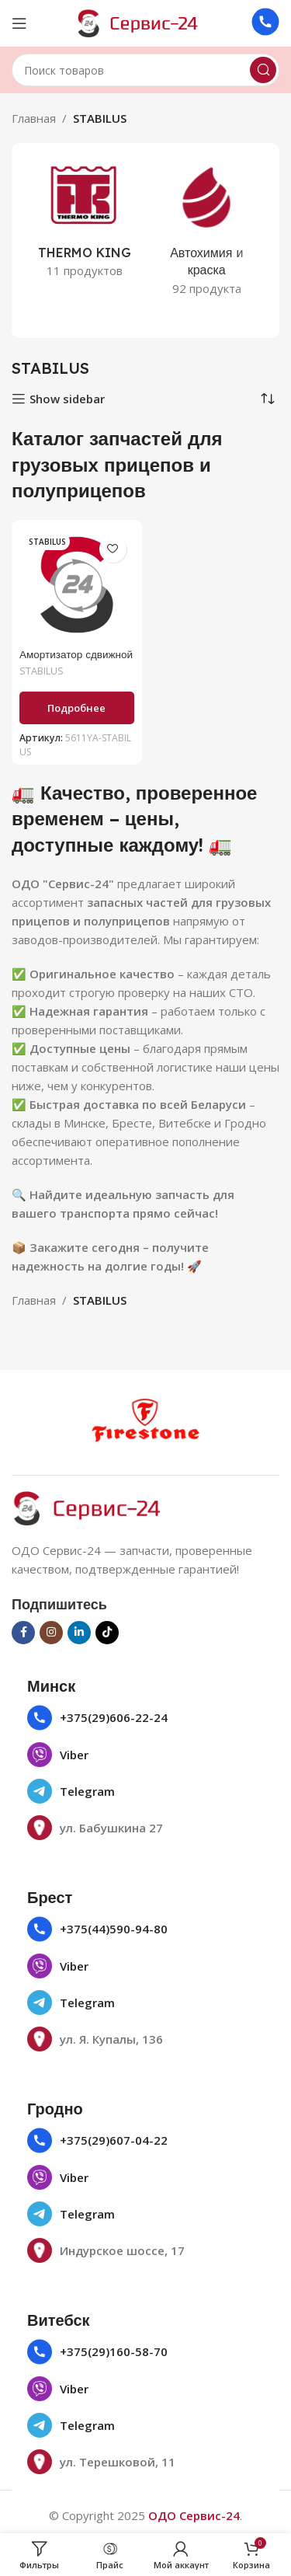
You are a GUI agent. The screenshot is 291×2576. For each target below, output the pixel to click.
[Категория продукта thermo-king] (84, 223)
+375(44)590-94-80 (114, 1928)
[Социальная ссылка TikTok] (107, 1632)
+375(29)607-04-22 (114, 2140)
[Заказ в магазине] (267, 398)
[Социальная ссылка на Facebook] (23, 1632)
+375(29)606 (95, 1717)
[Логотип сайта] (146, 22)
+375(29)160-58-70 (114, 2351)
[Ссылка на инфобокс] (265, 24)
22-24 (151, 1717)
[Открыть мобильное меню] (19, 23)
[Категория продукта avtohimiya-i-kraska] (207, 232)
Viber (74, 1754)
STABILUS (41, 671)
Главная (34, 118)
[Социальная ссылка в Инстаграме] (51, 1632)
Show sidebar (67, 399)
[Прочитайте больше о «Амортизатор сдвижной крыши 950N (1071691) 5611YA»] (76, 708)
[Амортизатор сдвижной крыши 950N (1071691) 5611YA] (76, 585)
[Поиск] (145, 70)
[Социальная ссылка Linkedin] (79, 1632)
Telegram (87, 1791)
